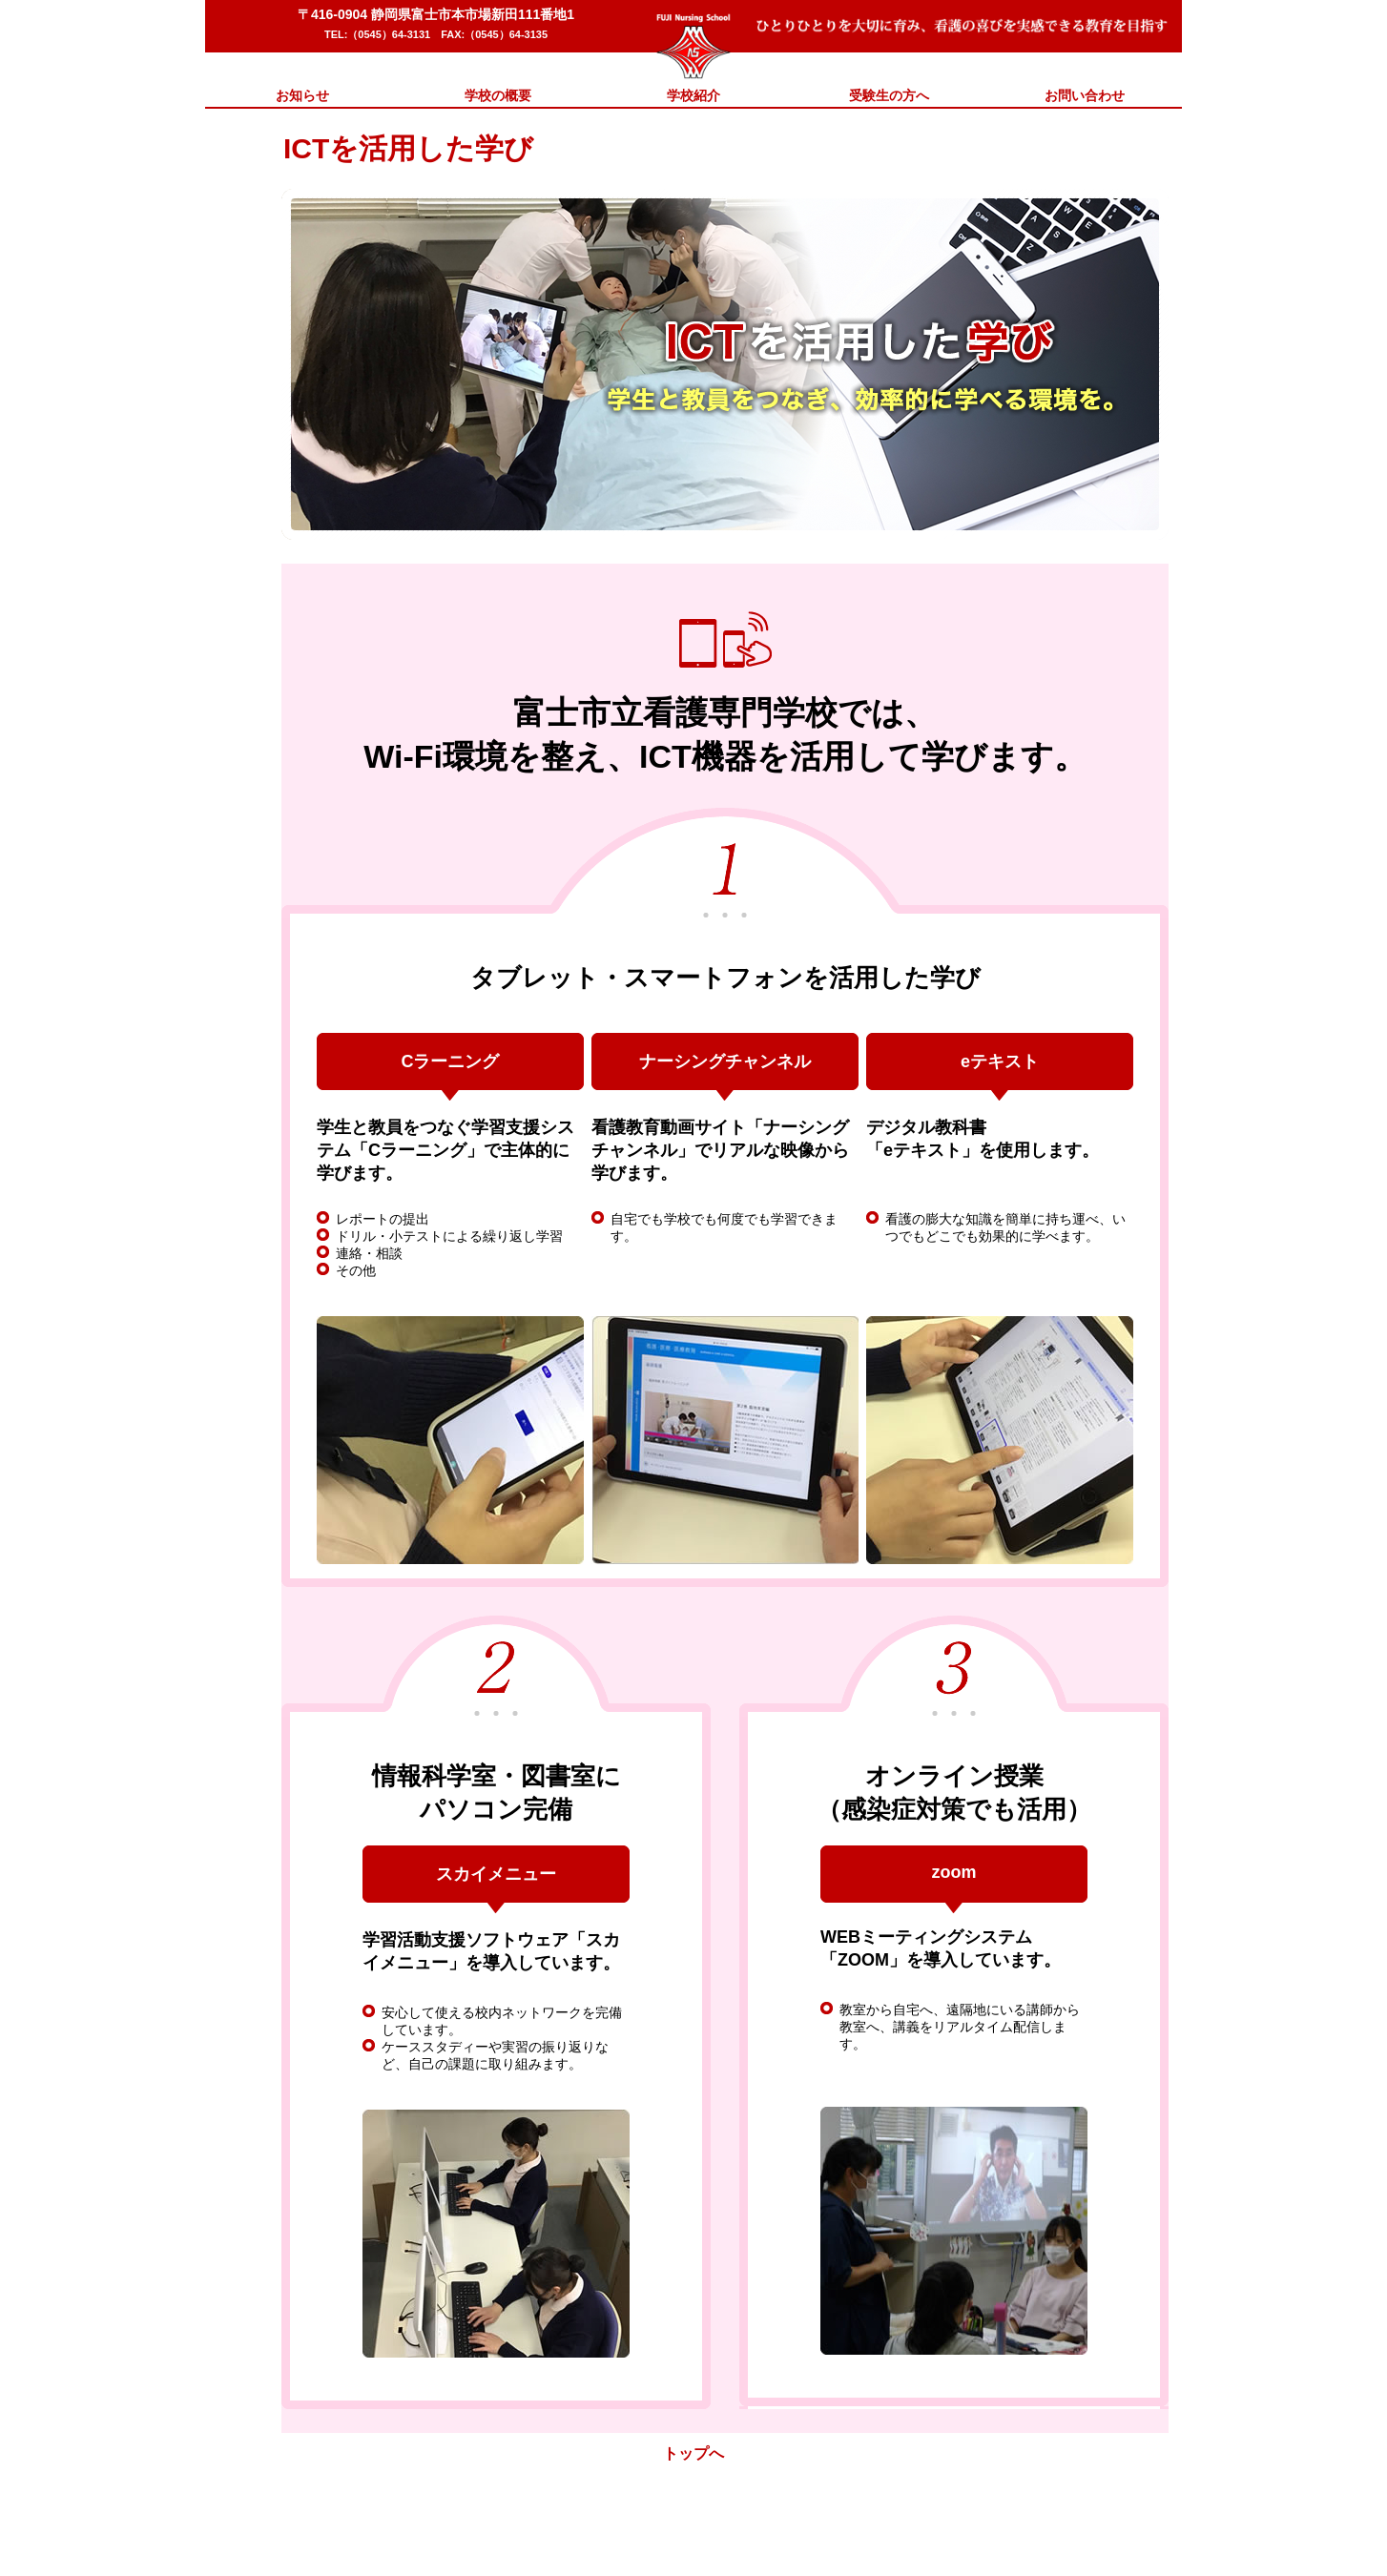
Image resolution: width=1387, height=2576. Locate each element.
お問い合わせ (1085, 95)
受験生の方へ (889, 95)
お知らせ (302, 95)
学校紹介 (693, 95)
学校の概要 (498, 95)
